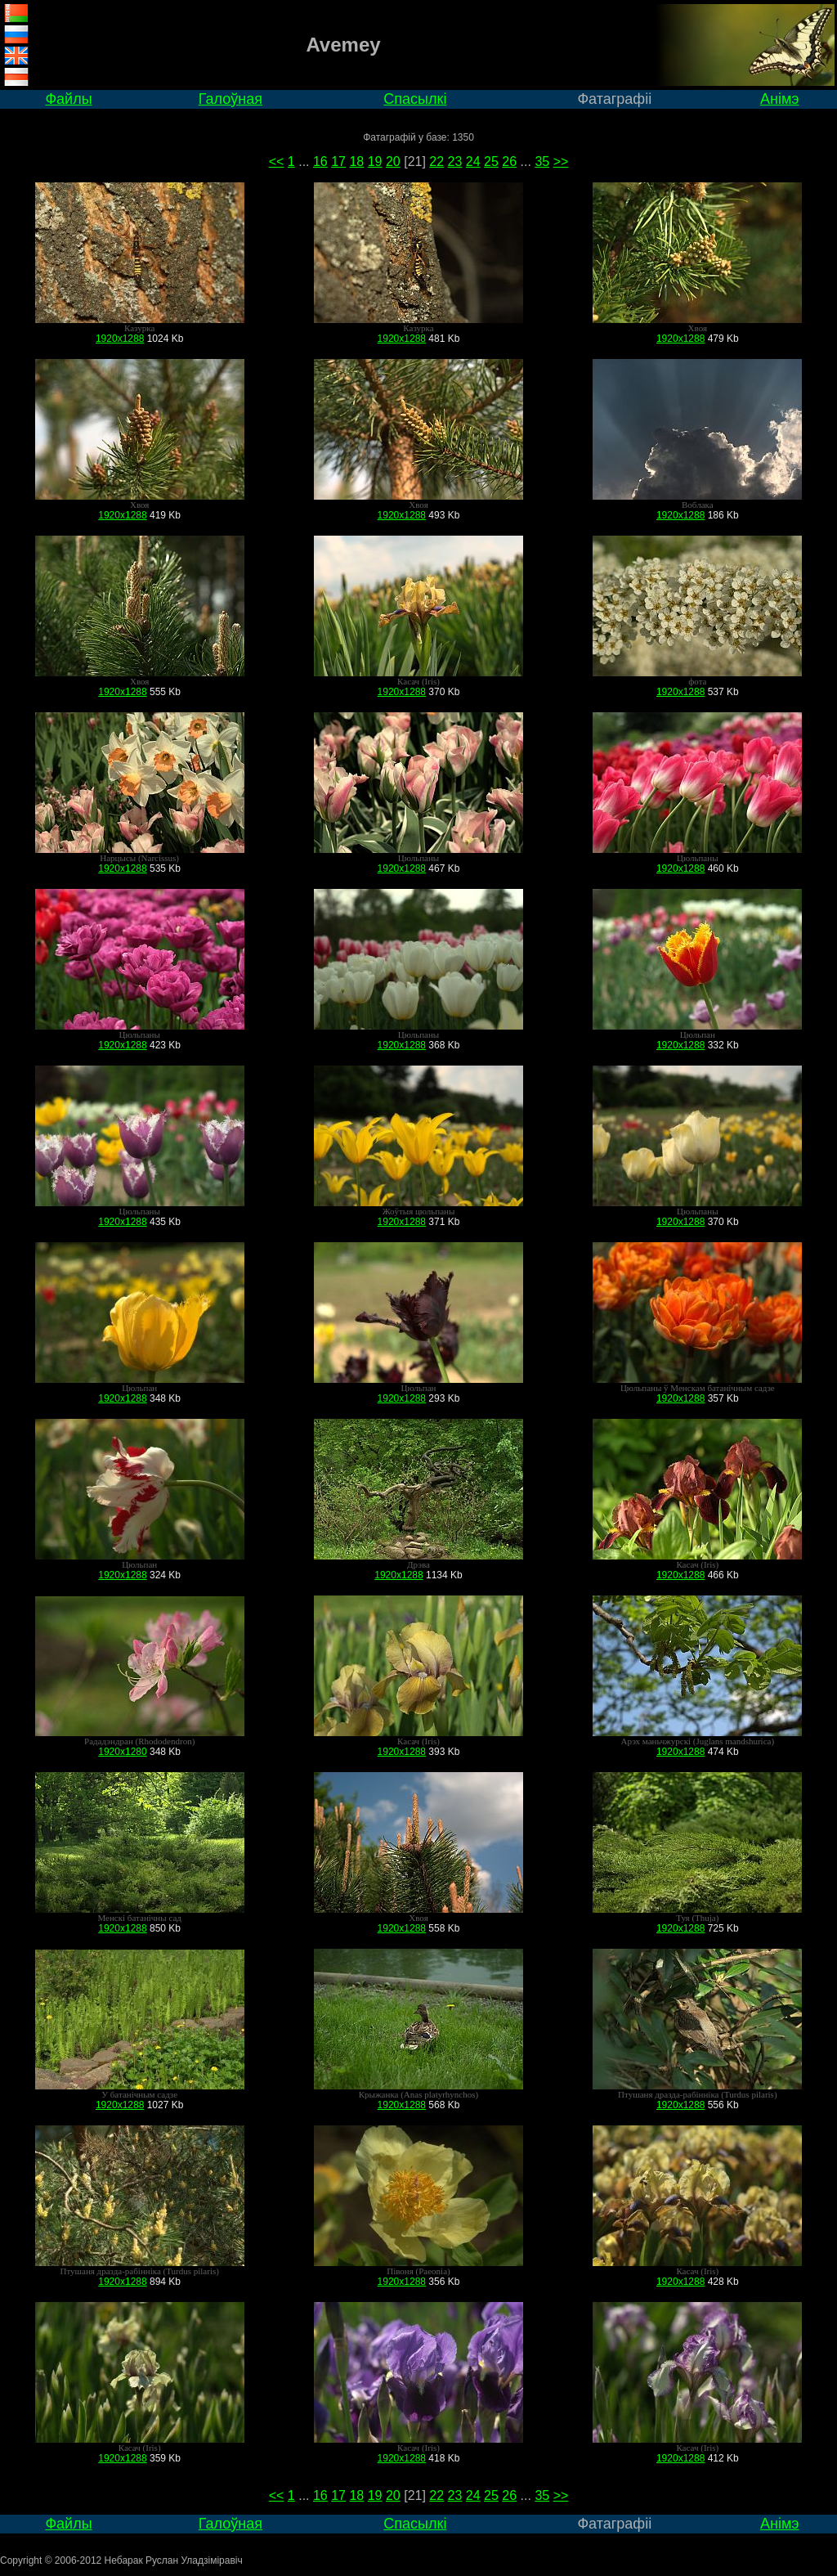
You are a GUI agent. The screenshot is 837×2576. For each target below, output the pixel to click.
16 (320, 161)
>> (561, 161)
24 (473, 161)
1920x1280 (122, 1751)
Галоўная (230, 99)
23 (455, 161)
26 (509, 161)
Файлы (68, 99)
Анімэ (779, 99)
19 (375, 161)
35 (542, 161)
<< (276, 161)
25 (491, 161)
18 (356, 161)
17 (338, 161)
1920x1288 (120, 338)
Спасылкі (414, 99)
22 (436, 161)
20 (393, 161)
